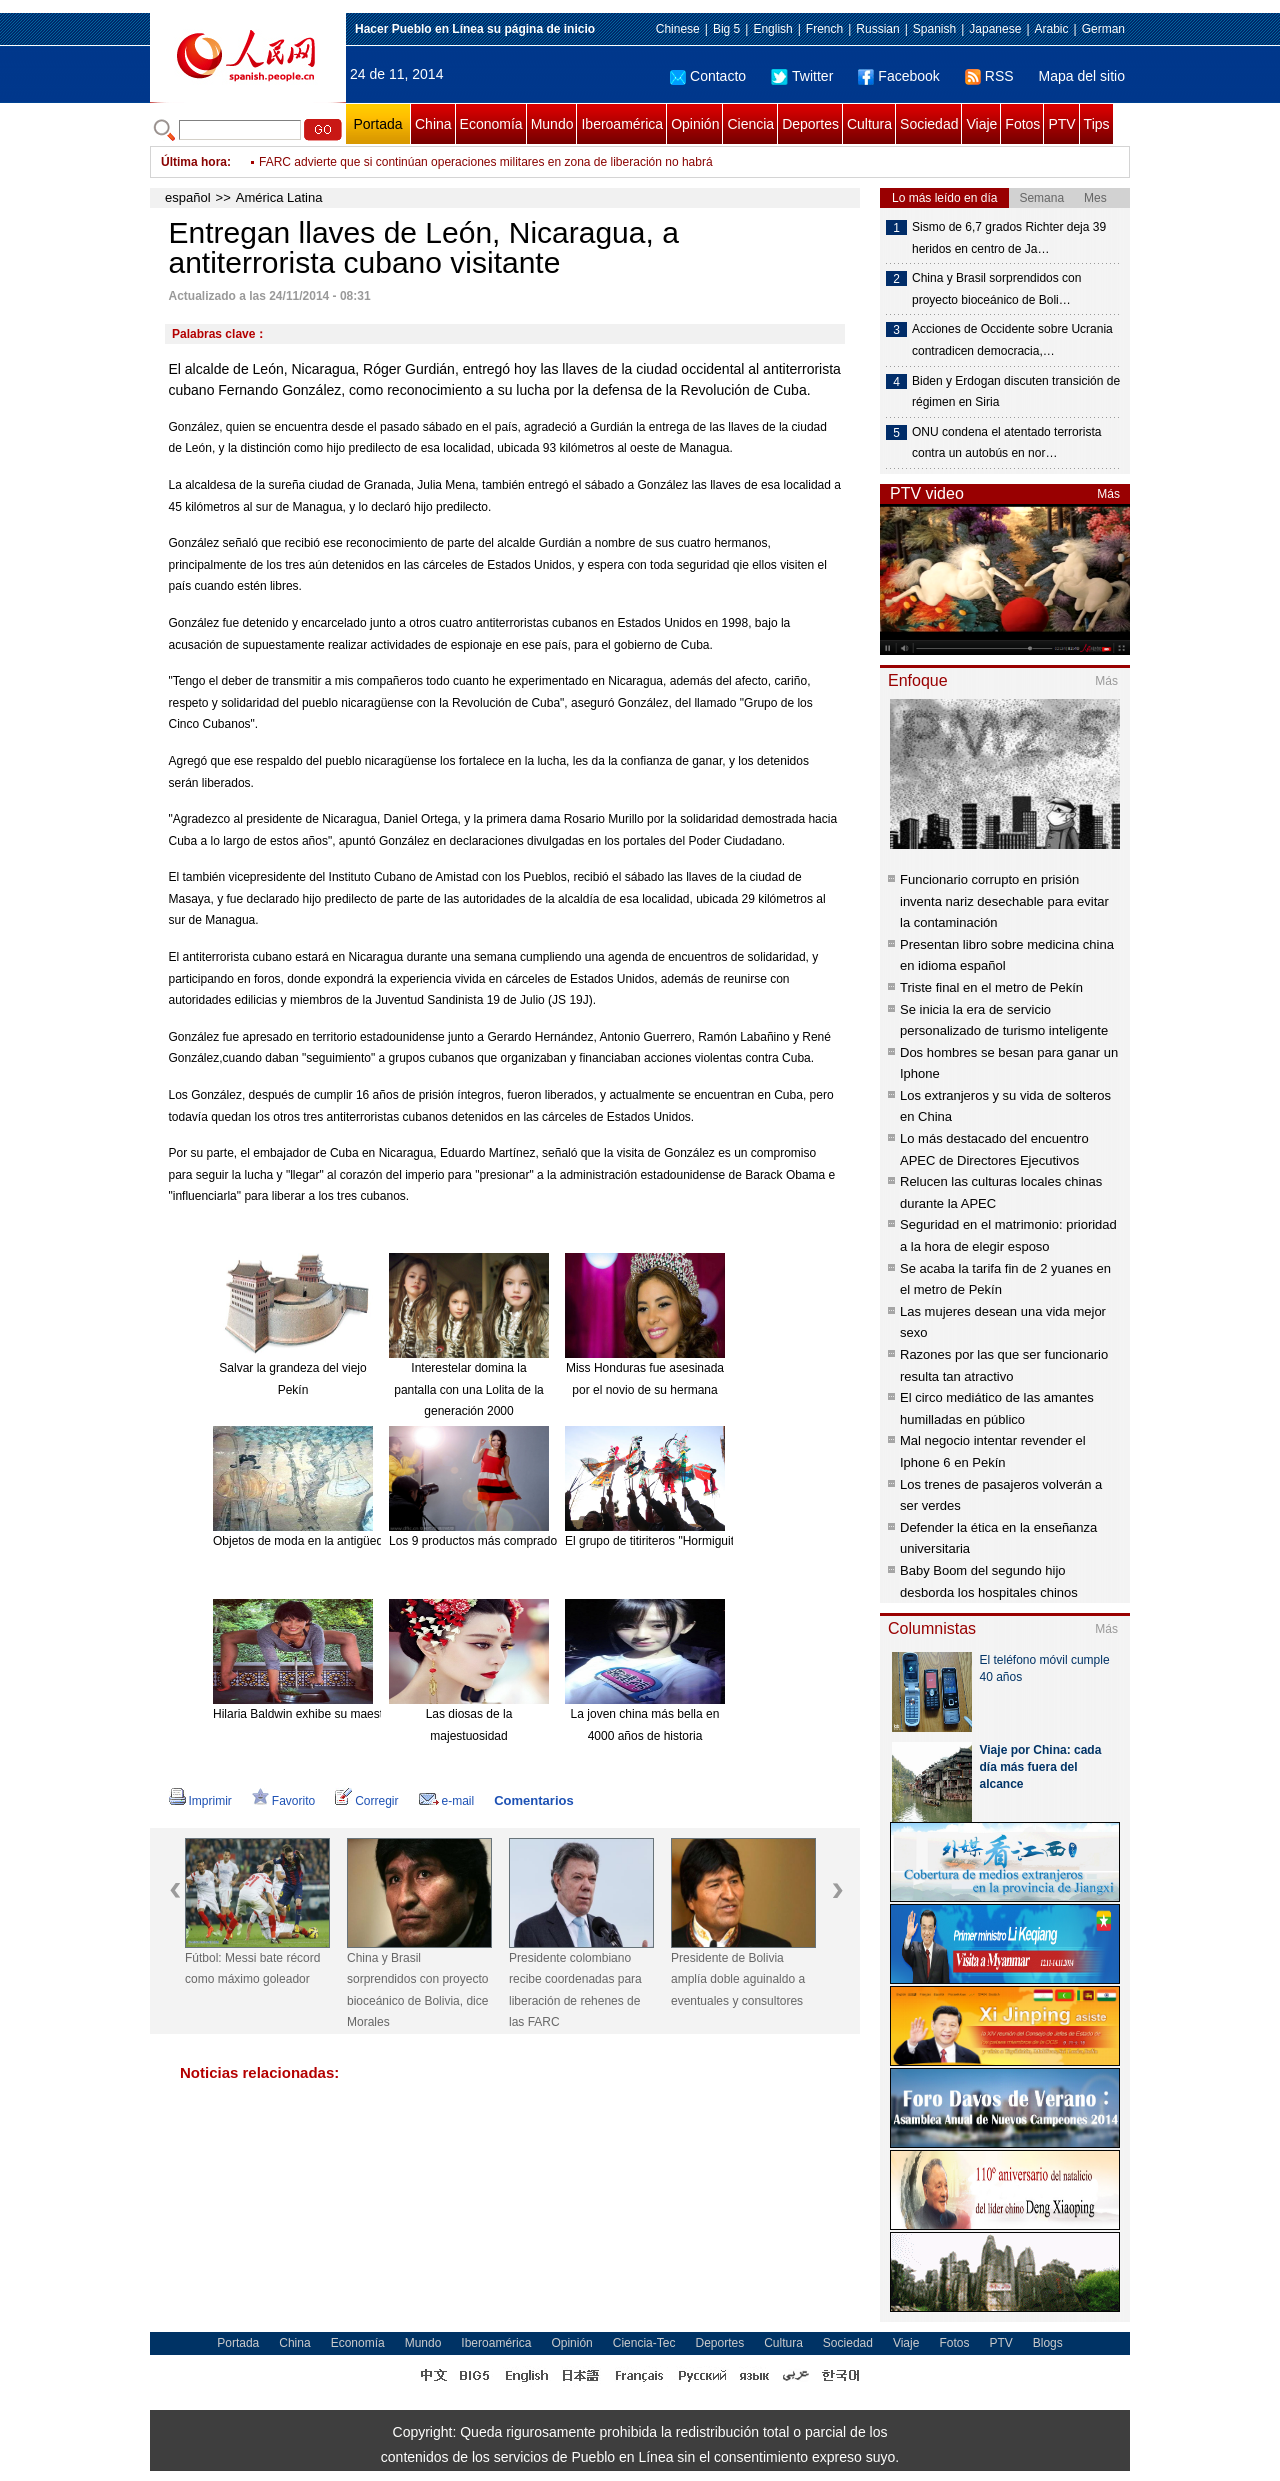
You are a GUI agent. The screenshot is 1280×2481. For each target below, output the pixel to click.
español (188, 197)
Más (1108, 494)
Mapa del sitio (1082, 76)
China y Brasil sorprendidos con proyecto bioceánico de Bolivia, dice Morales (417, 1990)
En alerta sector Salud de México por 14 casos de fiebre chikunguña (440, 150)
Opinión (695, 124)
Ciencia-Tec (644, 2343)
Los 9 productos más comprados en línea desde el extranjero (552, 1541)
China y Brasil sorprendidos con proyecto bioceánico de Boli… (996, 289)
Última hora (194, 162)
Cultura (869, 124)
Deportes (810, 124)
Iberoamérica (622, 124)
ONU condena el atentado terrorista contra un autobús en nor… (1006, 443)
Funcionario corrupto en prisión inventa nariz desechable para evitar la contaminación (1004, 901)
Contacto (708, 76)
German (1103, 29)
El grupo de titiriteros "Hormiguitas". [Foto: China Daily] (710, 1541)
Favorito (283, 1801)
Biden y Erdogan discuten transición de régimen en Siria (1016, 392)
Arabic (1052, 29)
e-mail (447, 1801)
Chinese (678, 29)
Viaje (981, 124)
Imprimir (200, 1801)
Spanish (934, 29)
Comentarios (533, 1800)
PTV (1061, 124)
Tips (1097, 124)
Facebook (898, 76)
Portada (377, 124)
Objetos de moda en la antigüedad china (321, 1541)
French (824, 29)
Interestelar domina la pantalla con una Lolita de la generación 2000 (468, 1389)
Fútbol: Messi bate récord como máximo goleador (252, 1969)
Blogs (1048, 2343)
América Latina (279, 197)
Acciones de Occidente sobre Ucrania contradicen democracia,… (1012, 340)
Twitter (802, 76)
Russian (877, 29)
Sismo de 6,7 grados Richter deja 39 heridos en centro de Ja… (1009, 238)
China (433, 124)
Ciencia (750, 124)
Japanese (995, 29)
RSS (989, 76)
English (772, 29)
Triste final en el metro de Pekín (991, 987)
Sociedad (929, 124)
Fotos (1022, 124)
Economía (491, 124)
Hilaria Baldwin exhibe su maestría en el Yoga (334, 1714)
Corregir (366, 1801)
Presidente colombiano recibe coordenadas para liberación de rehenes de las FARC (575, 1990)
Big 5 (726, 29)
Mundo (552, 124)
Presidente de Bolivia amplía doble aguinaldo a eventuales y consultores (738, 1979)
